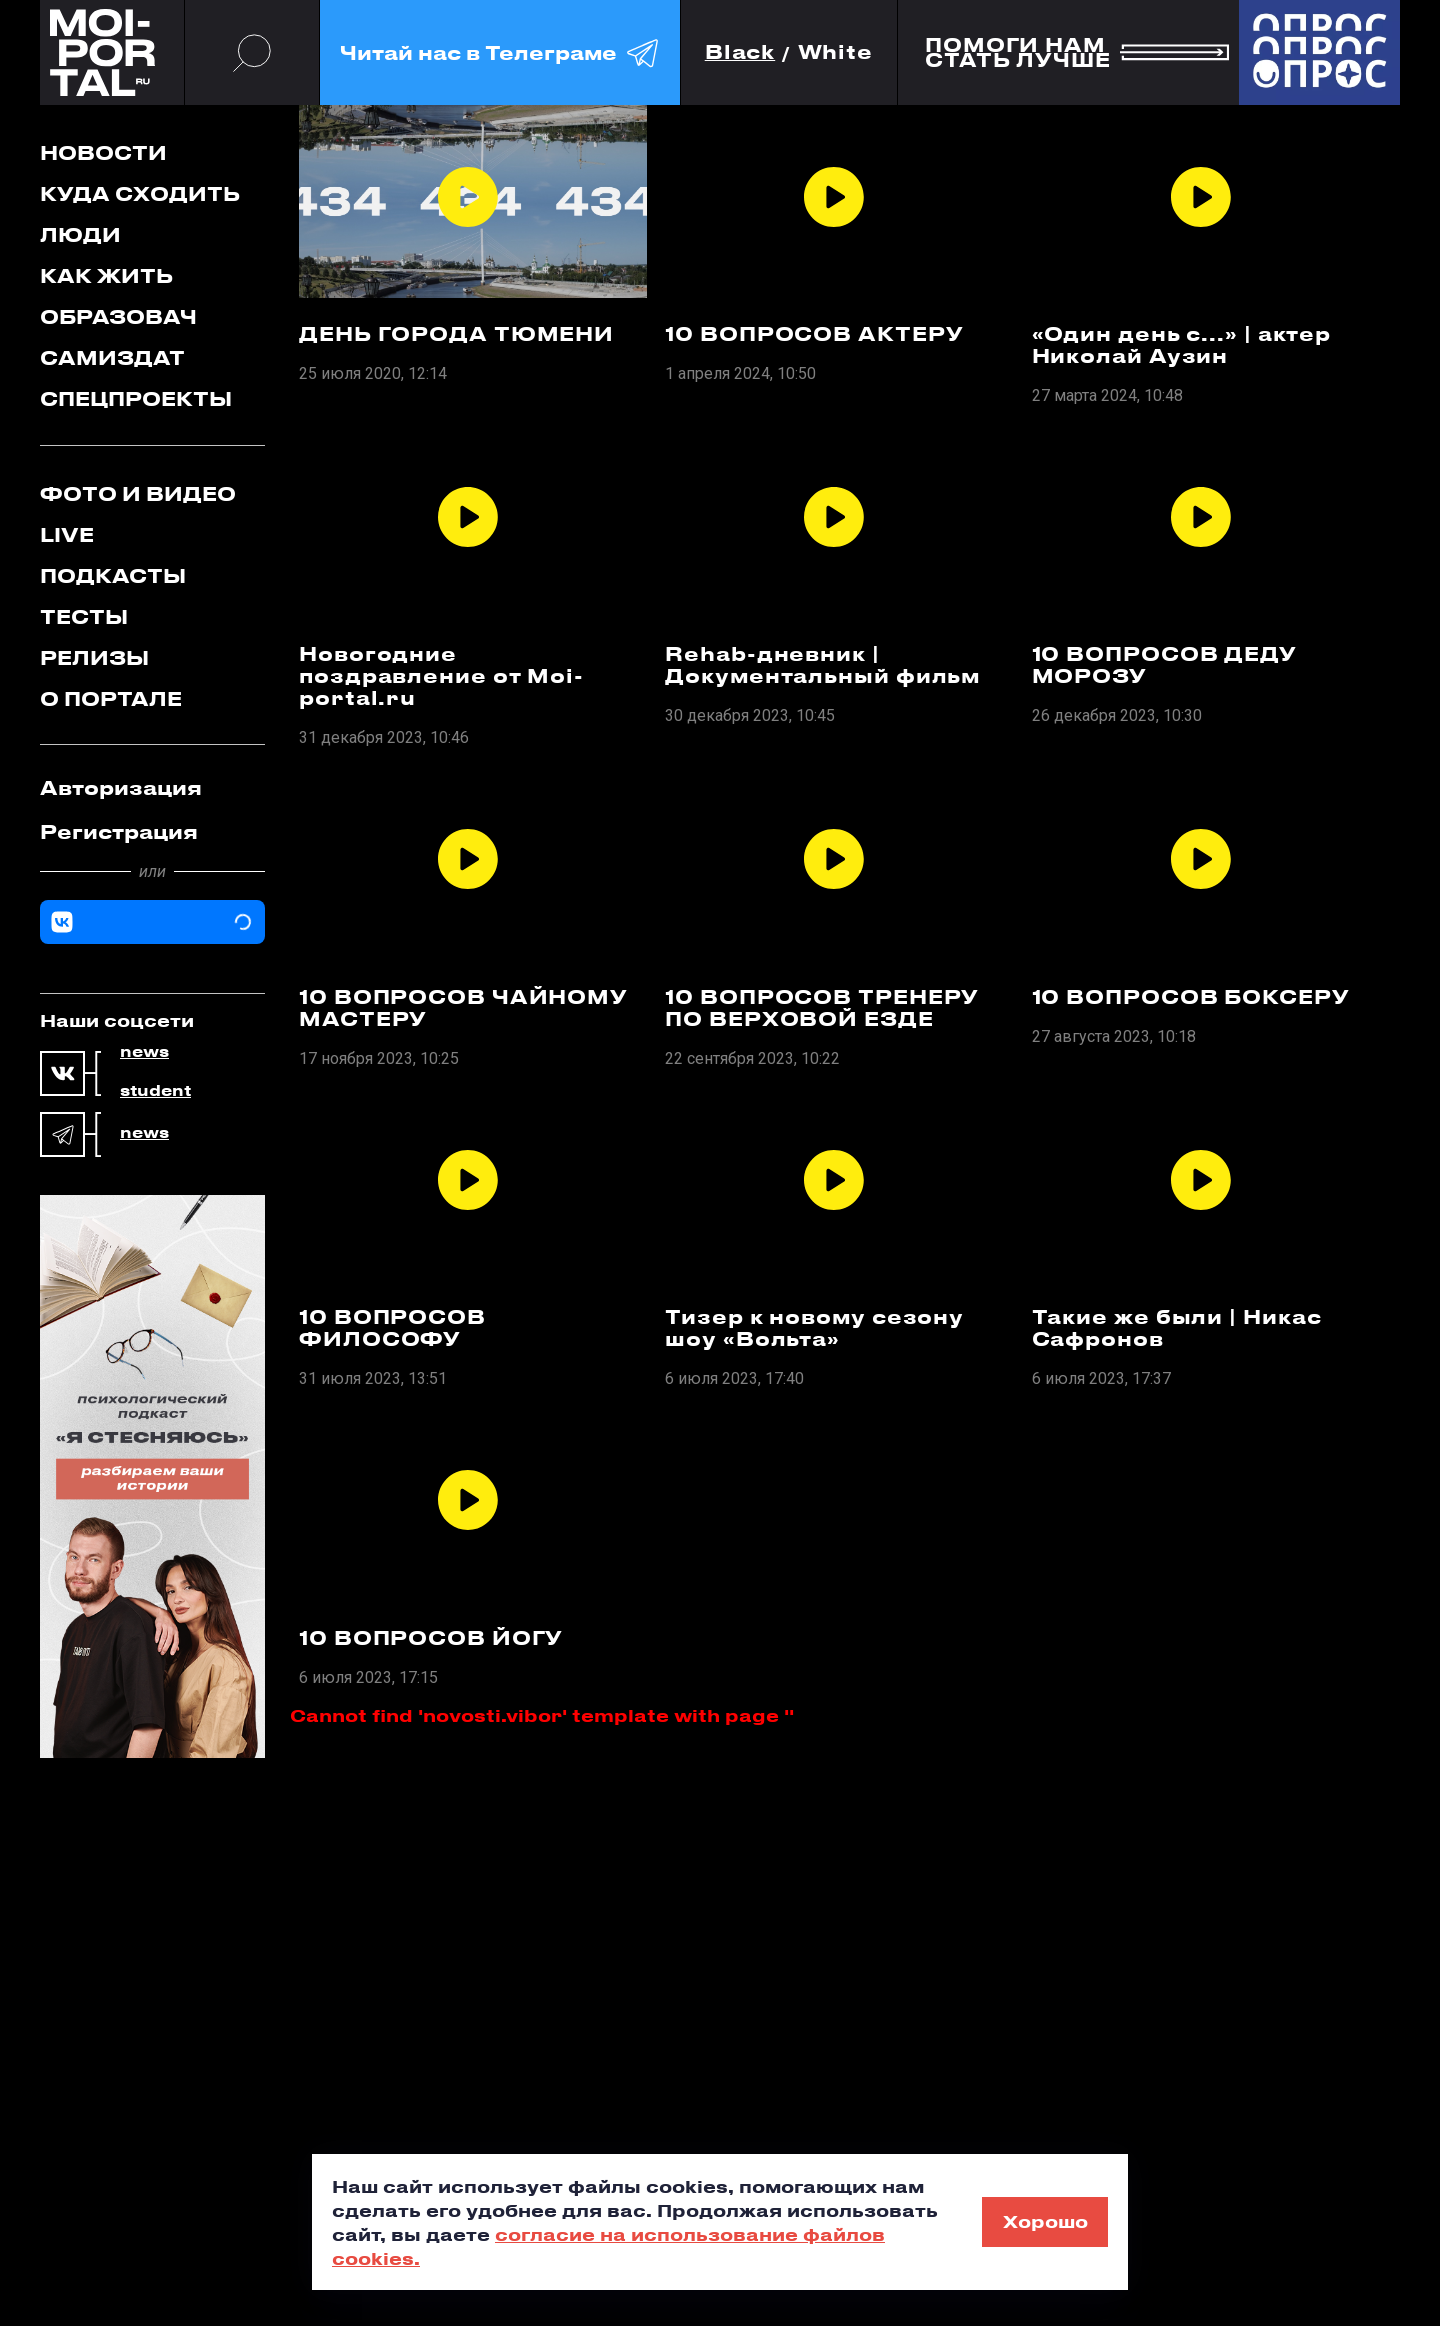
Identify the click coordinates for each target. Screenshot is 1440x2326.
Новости (103, 152)
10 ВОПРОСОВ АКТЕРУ (814, 334)
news (144, 1052)
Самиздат (112, 357)
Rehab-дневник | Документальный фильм (822, 665)
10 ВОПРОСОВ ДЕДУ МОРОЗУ (1164, 665)
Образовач (118, 316)
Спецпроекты (136, 398)
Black (740, 52)
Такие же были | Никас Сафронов (1177, 1328)
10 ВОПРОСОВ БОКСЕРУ (1191, 997)
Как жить (106, 275)
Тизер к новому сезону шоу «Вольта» (814, 1328)
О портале (111, 698)
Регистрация (119, 831)
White (836, 52)
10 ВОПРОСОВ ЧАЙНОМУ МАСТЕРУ (463, 1008)
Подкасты (113, 575)
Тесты (84, 616)
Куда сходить (140, 193)
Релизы (94, 657)
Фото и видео (138, 493)
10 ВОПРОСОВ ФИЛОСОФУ (392, 1328)
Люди (80, 234)
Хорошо (1045, 2221)
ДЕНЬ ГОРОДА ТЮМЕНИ (456, 334)
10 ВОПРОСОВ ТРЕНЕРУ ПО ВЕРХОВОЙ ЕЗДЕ (822, 1008)
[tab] (152, 788)
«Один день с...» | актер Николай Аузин (1182, 345)
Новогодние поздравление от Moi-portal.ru (441, 676)
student (155, 1091)
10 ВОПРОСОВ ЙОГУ (431, 1638)
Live (67, 534)
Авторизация (121, 787)
